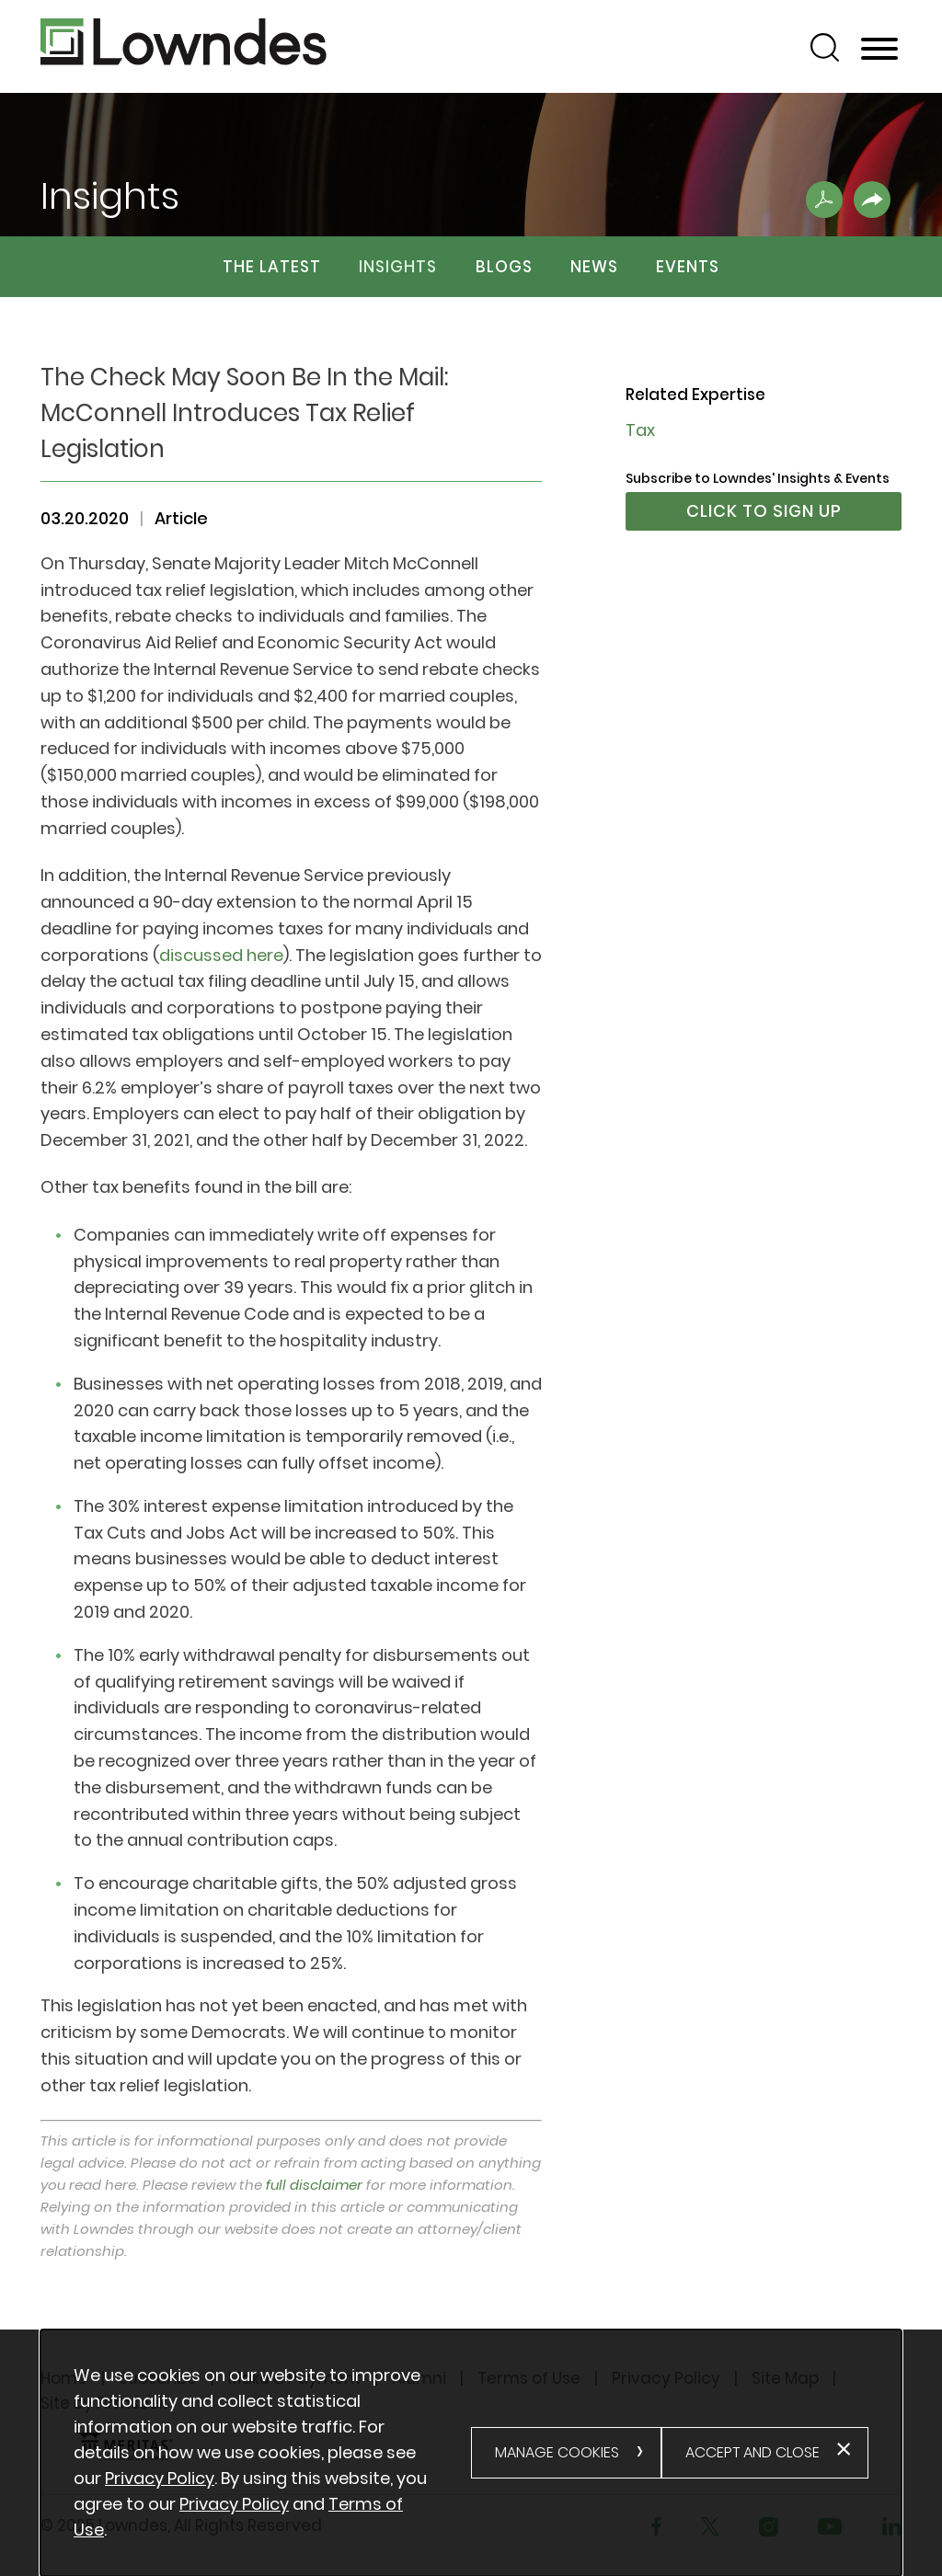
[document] (272, 2452)
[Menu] (879, 49)
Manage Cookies (557, 2452)
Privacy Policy (159, 2478)
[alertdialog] (471, 2453)
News (594, 267)
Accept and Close (752, 2452)
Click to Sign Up (764, 510)
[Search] (824, 47)
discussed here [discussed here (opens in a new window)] (221, 955)
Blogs (504, 267)
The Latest (272, 267)
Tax (640, 429)
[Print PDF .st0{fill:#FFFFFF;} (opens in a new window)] (824, 199)
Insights (398, 267)
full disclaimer (314, 2184)
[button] (872, 199)
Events (687, 267)
